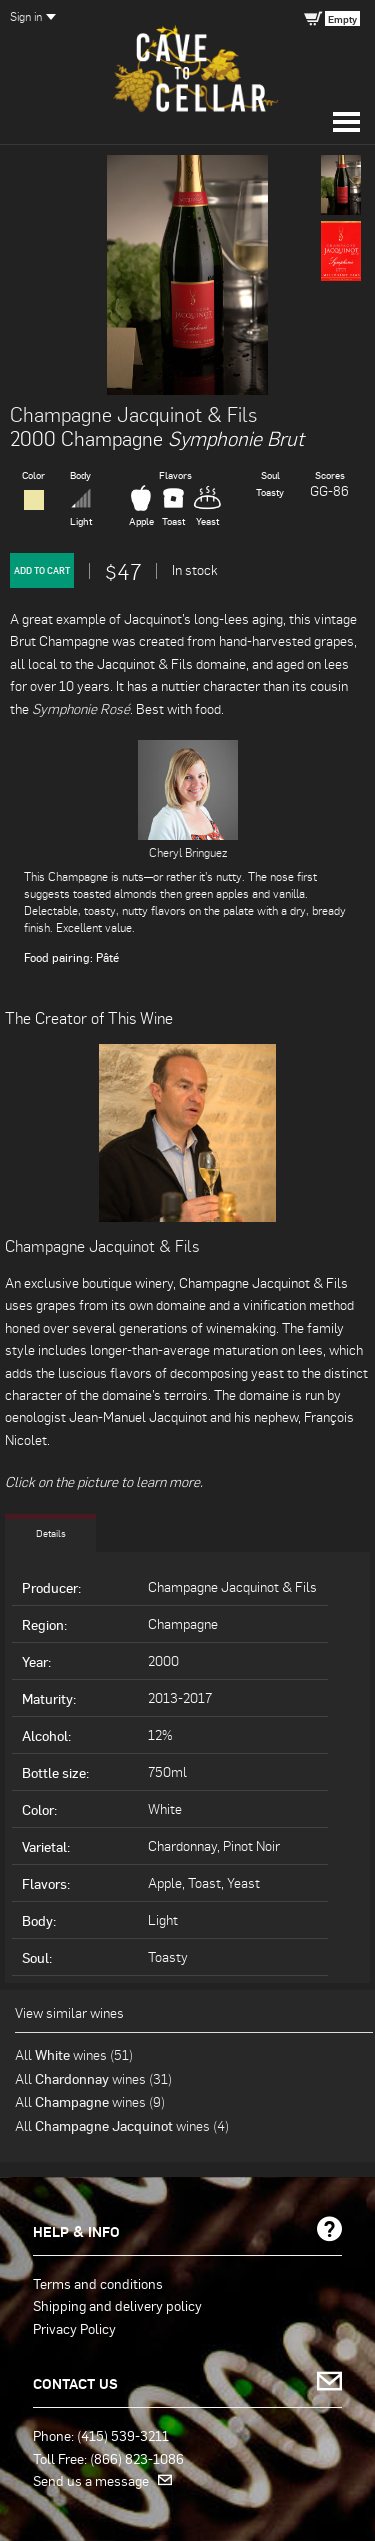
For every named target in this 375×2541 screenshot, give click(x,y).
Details (51, 1533)
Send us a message (102, 2480)
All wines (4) (122, 2125)
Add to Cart (42, 570)
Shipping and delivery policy (117, 2305)
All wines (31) (93, 2078)
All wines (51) (74, 2054)
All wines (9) (90, 2101)
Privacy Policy (74, 2328)
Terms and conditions (98, 2283)
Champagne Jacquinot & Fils (133, 414)
